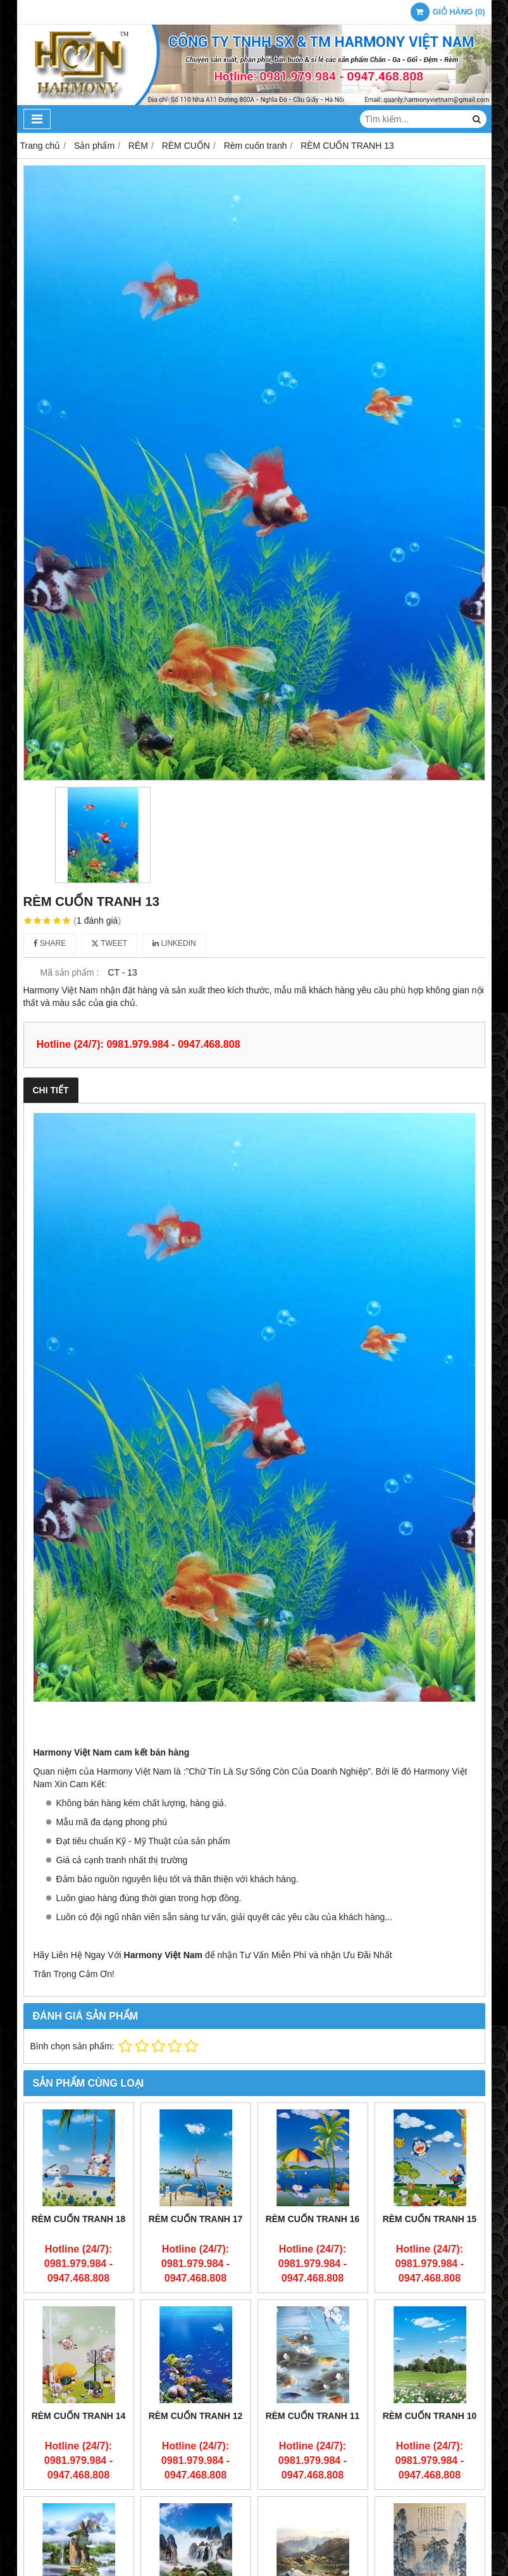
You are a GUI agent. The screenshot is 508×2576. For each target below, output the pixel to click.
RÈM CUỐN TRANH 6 (429, 2516)
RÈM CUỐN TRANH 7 (312, 2516)
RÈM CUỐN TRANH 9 (78, 2516)
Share (50, 943)
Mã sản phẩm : (69, 972)
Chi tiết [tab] (51, 1090)
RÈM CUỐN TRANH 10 (430, 2416)
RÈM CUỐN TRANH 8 (195, 2516)
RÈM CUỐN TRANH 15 (430, 2219)
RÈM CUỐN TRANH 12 (196, 2416)
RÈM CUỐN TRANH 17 (196, 2219)
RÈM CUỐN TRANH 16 (313, 2219)
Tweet (109, 943)
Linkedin (174, 943)
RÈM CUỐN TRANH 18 (79, 2219)
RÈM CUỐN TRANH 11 (313, 2416)
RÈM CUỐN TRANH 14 (79, 2416)
